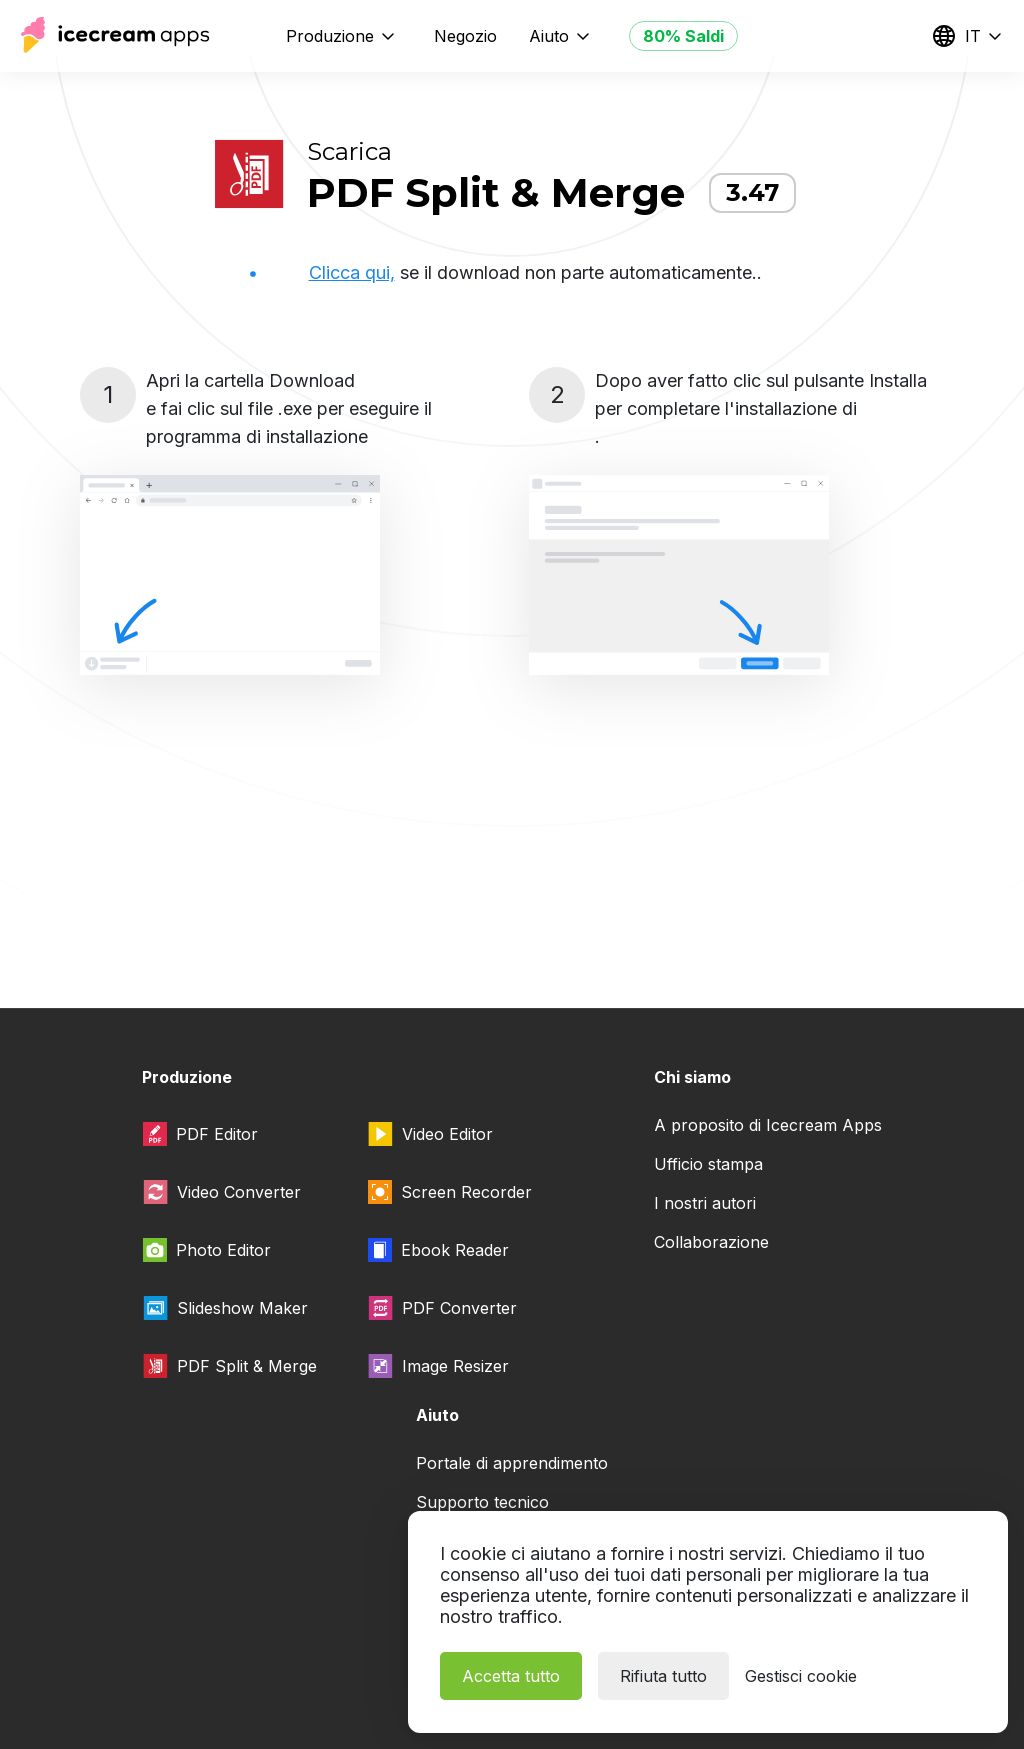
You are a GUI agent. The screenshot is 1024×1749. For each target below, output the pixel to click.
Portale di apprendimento (512, 1463)
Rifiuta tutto (663, 1676)
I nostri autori (705, 1203)
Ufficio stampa (708, 1164)
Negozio (465, 36)
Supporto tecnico (482, 1502)
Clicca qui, (352, 272)
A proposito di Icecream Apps (768, 1125)
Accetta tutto (511, 1676)
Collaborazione (711, 1242)
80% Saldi (683, 36)
